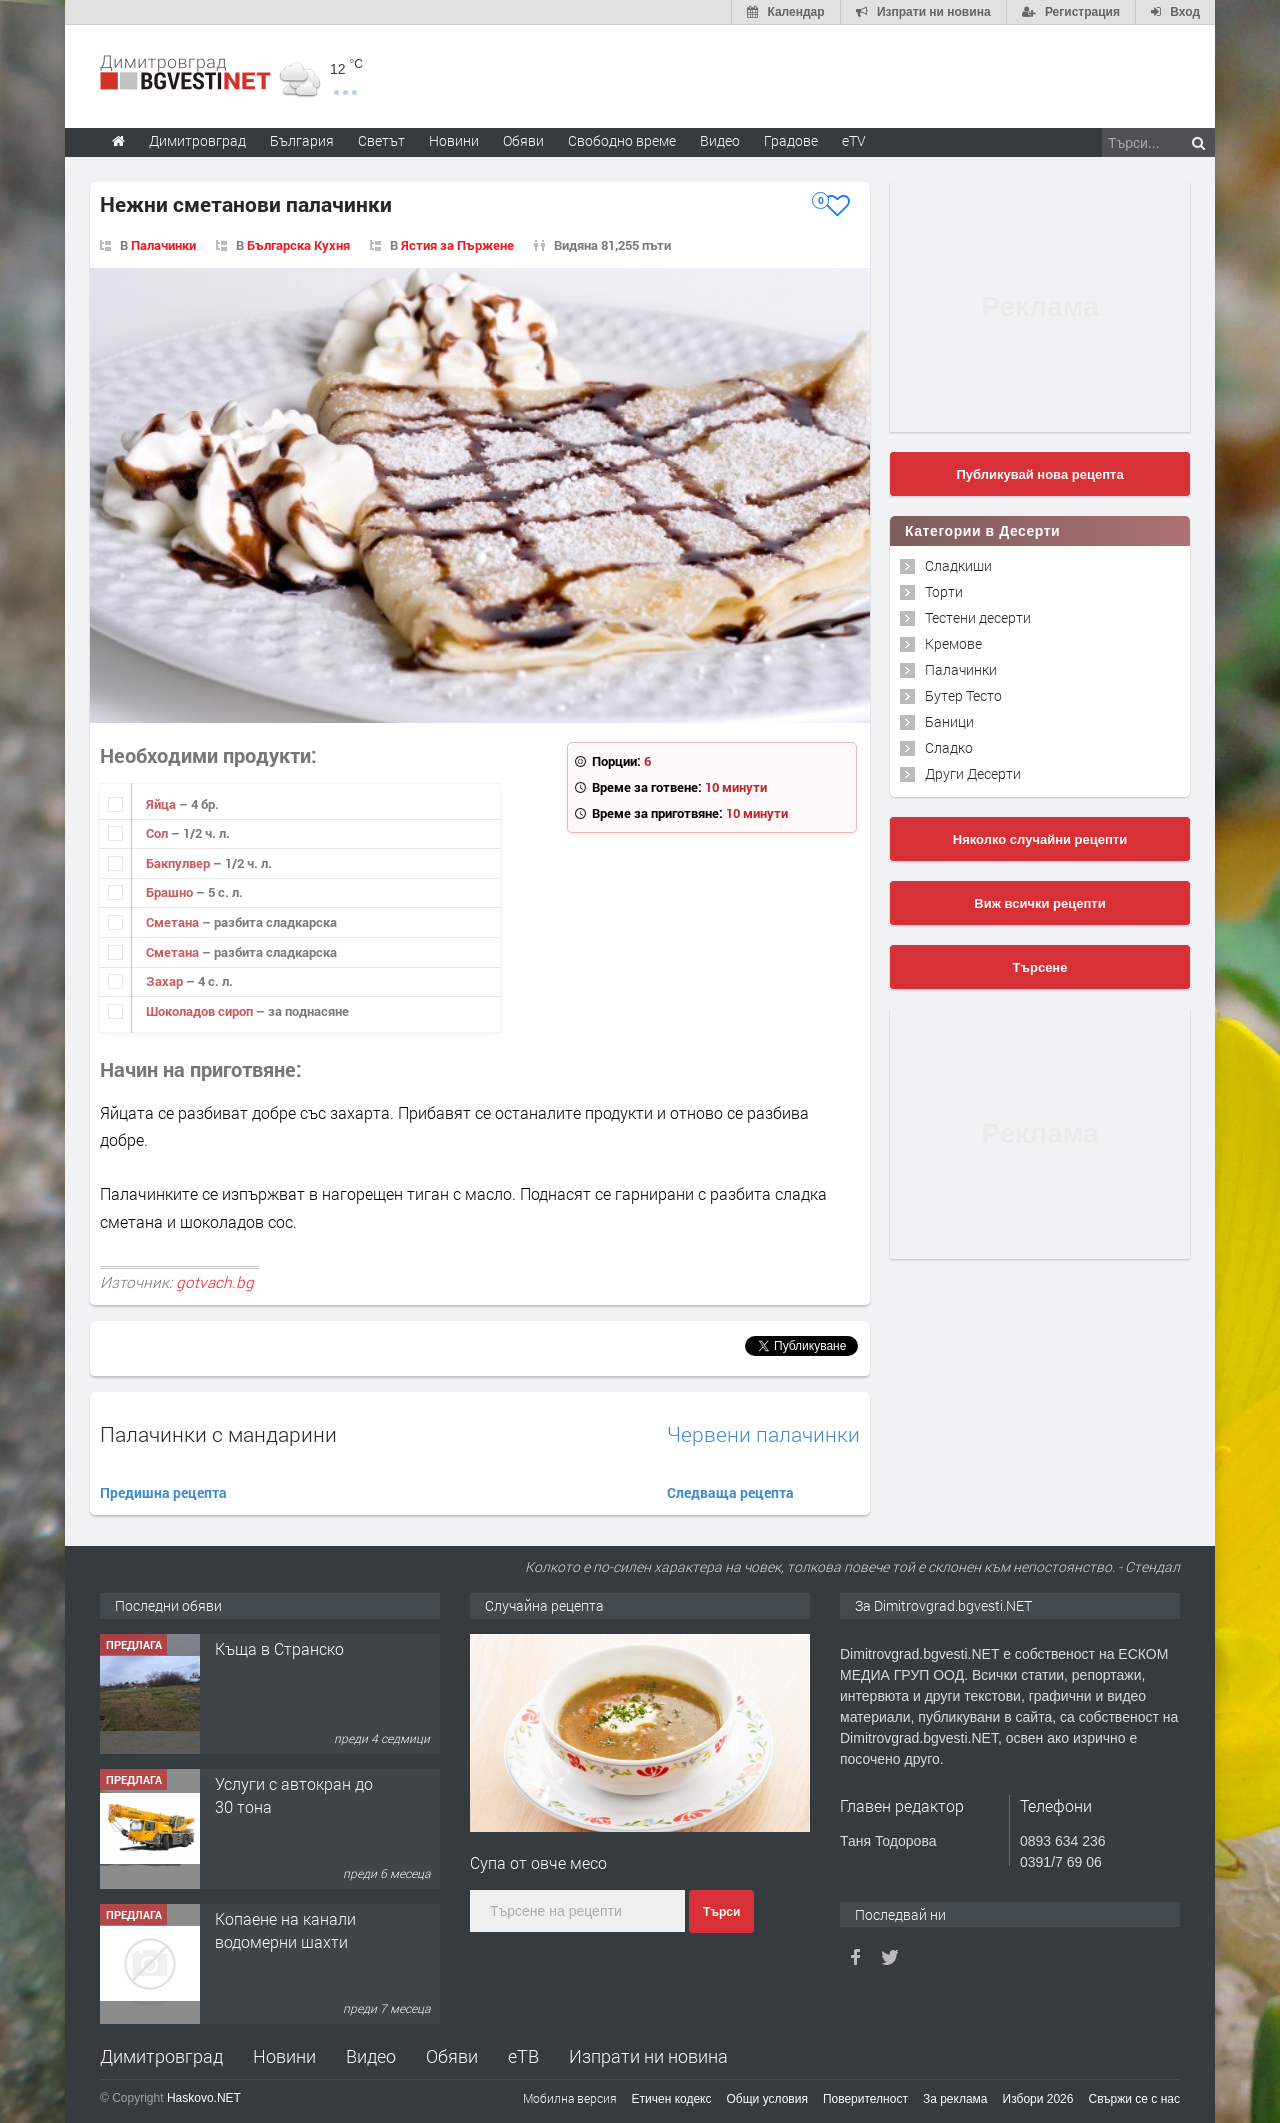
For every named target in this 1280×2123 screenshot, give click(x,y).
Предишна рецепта (163, 1492)
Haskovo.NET (204, 2098)
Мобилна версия (570, 2098)
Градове (791, 140)
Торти (944, 591)
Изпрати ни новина (648, 2056)
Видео (371, 2056)
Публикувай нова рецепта (1039, 474)
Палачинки (163, 245)
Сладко (949, 747)
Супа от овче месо (538, 1862)
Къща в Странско (279, 1648)
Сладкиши (958, 565)
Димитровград (161, 2056)
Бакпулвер (179, 863)
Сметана (174, 922)
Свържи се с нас (1134, 2099)
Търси (721, 1912)
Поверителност (865, 2099)
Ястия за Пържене (457, 245)
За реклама (955, 2099)
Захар (166, 981)
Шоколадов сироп (201, 1011)
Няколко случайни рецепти (1040, 839)
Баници (949, 721)
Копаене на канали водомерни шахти (285, 1929)
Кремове (953, 643)
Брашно (171, 892)
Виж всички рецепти (1039, 903)
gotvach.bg (215, 1282)
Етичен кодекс (672, 2099)
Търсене (1040, 967)
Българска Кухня (298, 245)
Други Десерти (973, 773)
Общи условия (767, 2099)
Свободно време (622, 140)
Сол (158, 833)
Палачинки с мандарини (218, 1434)
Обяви (452, 2056)
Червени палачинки (763, 1434)
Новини (454, 140)
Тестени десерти (978, 617)
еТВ (523, 2056)
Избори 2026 (1038, 2099)
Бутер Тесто (963, 695)
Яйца (162, 804)
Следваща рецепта (730, 1492)
